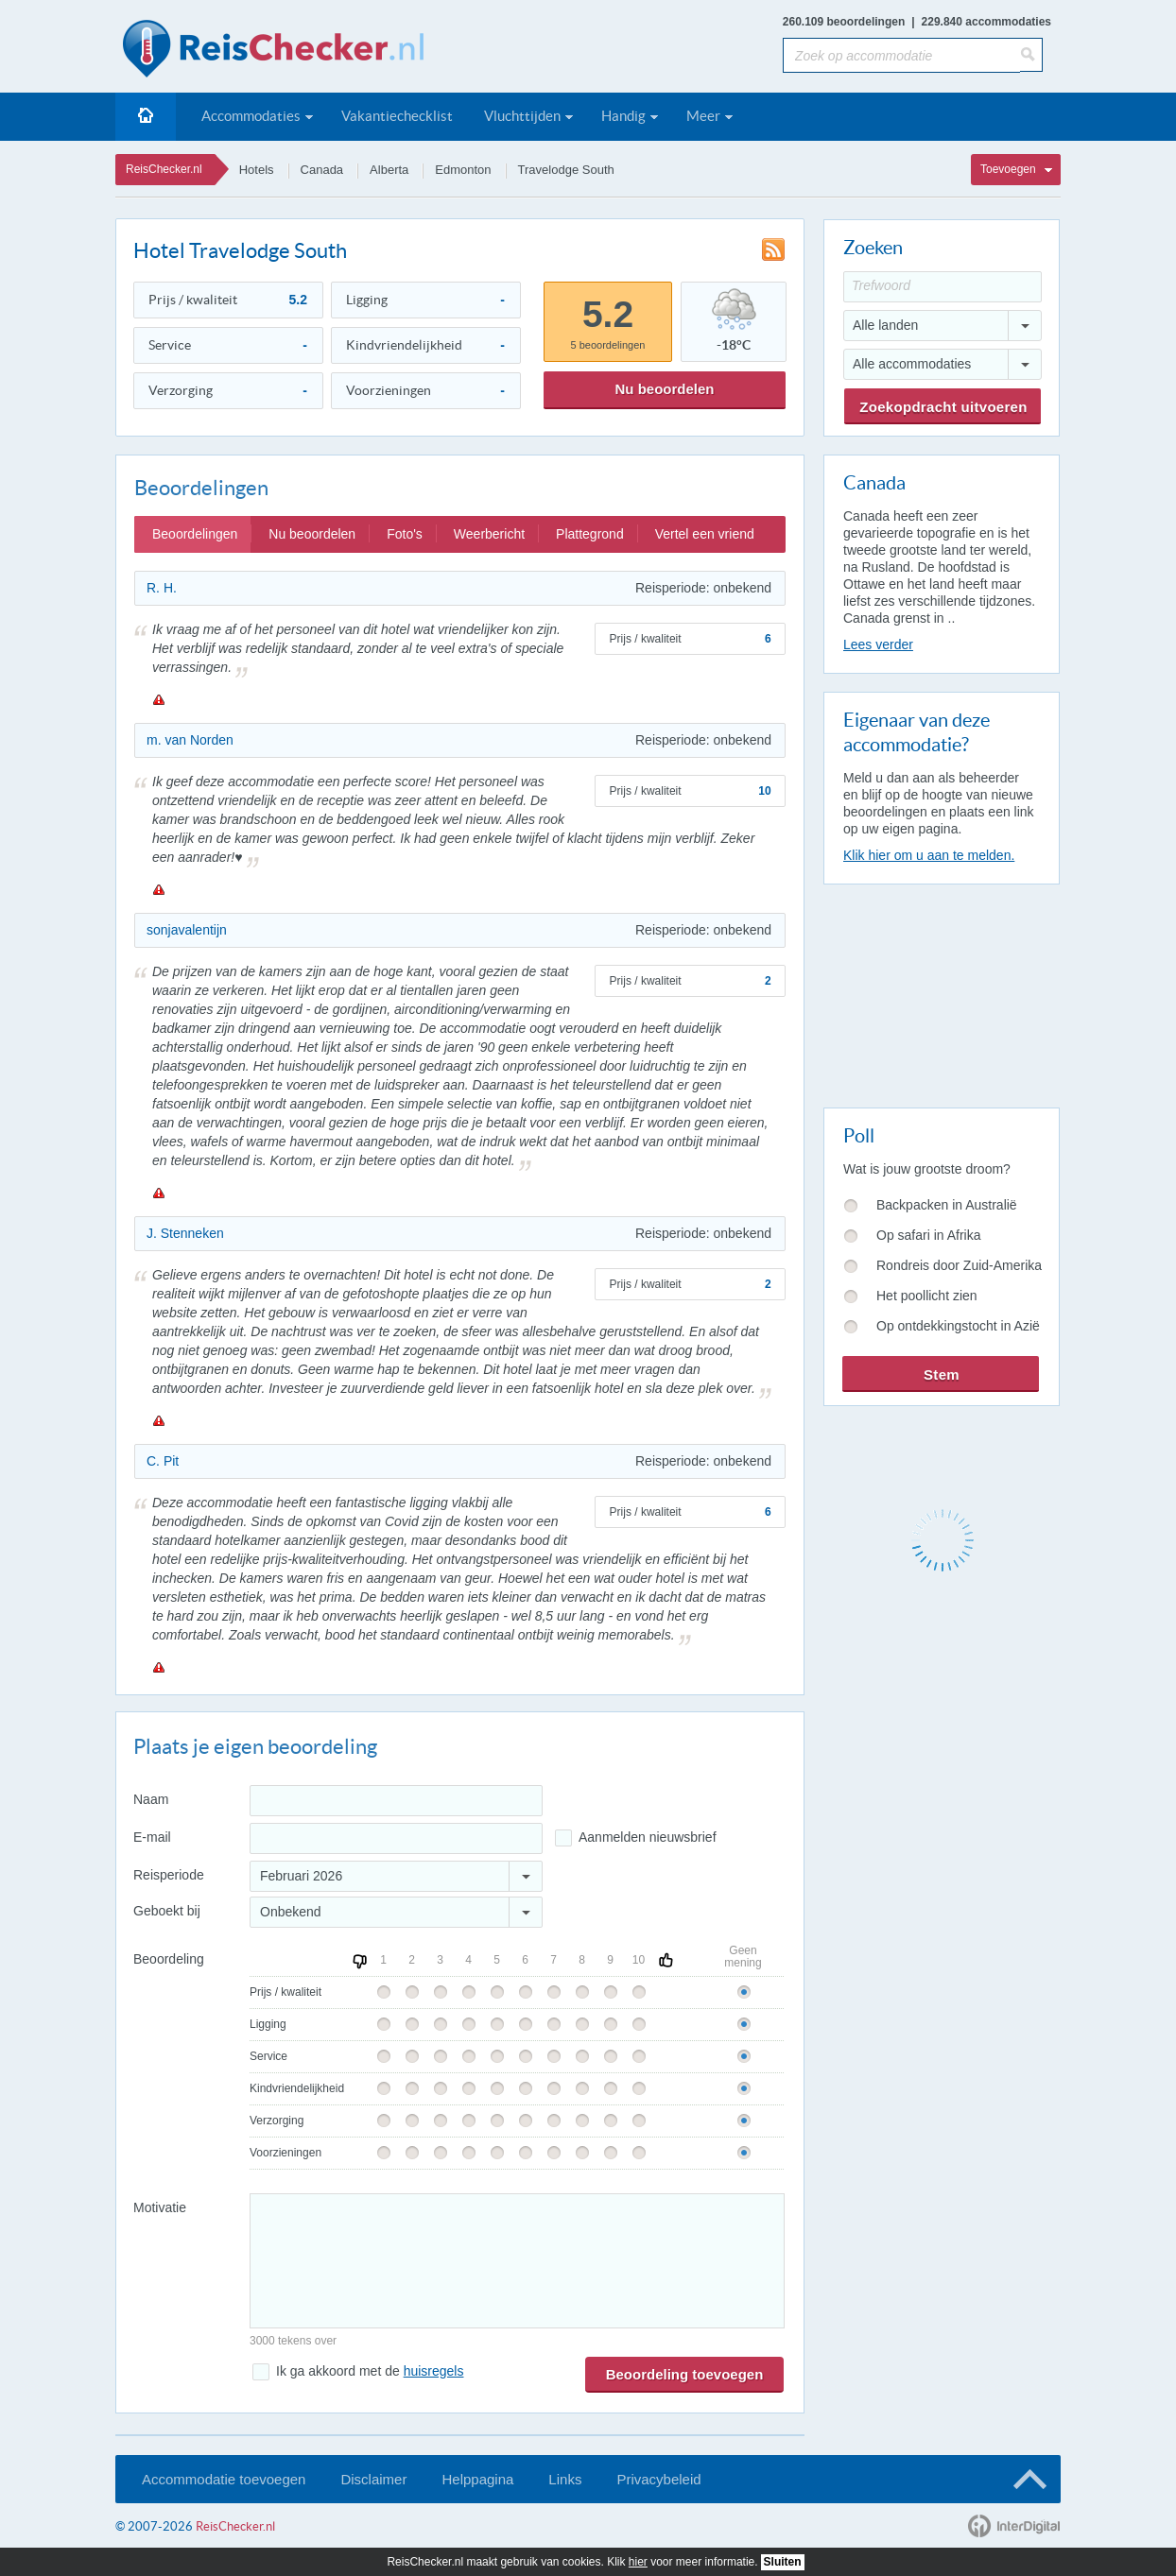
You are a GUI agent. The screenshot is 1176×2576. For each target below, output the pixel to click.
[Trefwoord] (942, 286)
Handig (623, 116)
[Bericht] (517, 2260)
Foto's (405, 533)
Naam (150, 1799)
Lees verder (878, 644)
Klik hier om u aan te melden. (928, 855)
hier (638, 2561)
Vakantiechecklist (397, 116)
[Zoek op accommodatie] (901, 55)
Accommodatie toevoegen (223, 2479)
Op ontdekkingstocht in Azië (958, 1325)
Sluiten (783, 2561)
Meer (703, 116)
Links (564, 2479)
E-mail (152, 1837)
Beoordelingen (194, 533)
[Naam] (396, 1800)
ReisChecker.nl (164, 169)
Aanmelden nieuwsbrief (648, 1837)
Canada (322, 170)
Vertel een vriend (704, 533)
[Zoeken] (1031, 55)
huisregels (434, 2371)
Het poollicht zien (926, 1295)
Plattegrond (590, 533)
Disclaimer (373, 2479)
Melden (158, 699)
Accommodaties (251, 116)
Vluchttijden (522, 116)
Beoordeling (168, 1958)
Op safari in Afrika (928, 1235)
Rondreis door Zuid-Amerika (959, 1265)
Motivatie (159, 2207)
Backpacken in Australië (946, 1204)
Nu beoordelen (664, 389)
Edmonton (463, 170)
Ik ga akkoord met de (369, 2371)
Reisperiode (168, 1874)
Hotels (256, 170)
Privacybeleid (658, 2479)
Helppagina (477, 2479)
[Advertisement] (940, 992)
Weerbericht (489, 533)
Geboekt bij (166, 1910)
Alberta (389, 170)
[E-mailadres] (396, 1838)
